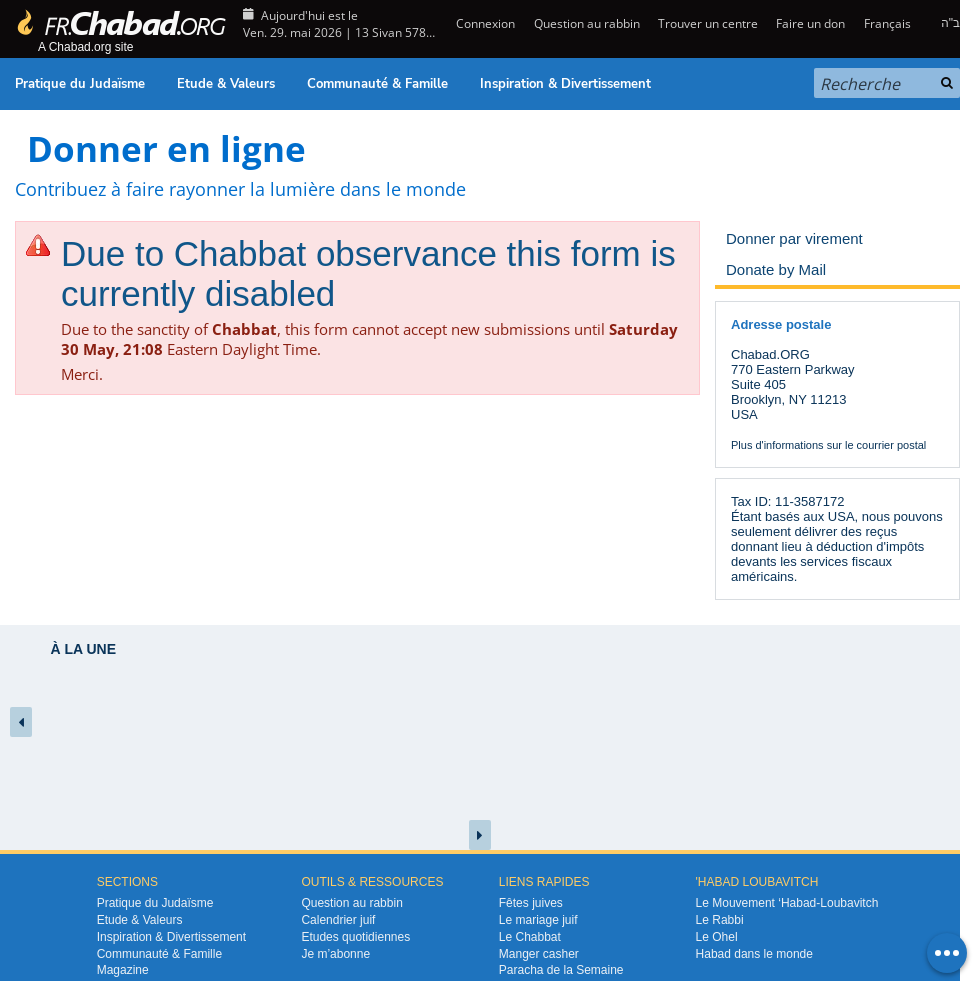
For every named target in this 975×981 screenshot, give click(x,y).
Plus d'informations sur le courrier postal (828, 445)
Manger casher (539, 954)
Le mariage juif (538, 920)
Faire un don (810, 23)
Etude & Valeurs (226, 84)
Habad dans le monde (754, 954)
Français (887, 23)
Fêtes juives (531, 903)
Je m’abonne (335, 954)
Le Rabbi (720, 920)
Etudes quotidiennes (355, 937)
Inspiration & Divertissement (565, 84)
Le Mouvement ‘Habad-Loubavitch (787, 903)
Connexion (484, 23)
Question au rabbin (587, 23)
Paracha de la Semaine (561, 970)
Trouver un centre (708, 23)
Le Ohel (717, 937)
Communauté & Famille (377, 84)
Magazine (123, 970)
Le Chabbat (530, 937)
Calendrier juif (338, 920)
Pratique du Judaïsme (80, 84)
